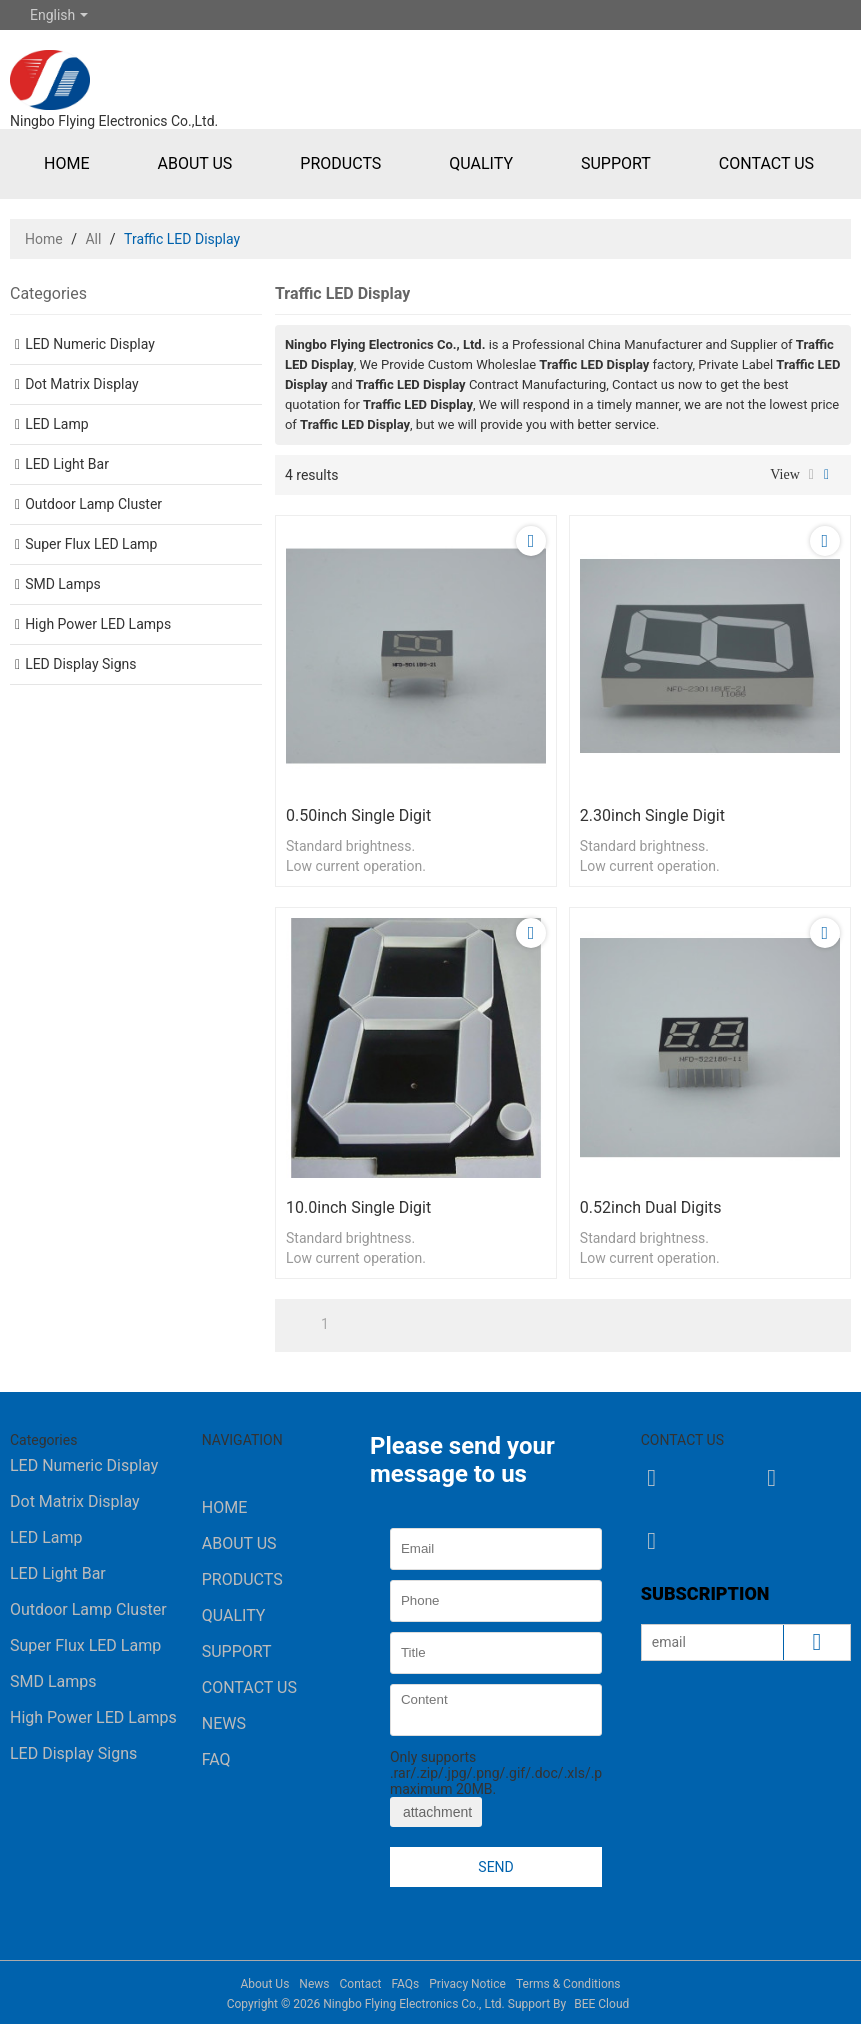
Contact (360, 1984)
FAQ (216, 1759)
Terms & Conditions (568, 1984)
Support (616, 163)
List (811, 475)
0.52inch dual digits (651, 1207)
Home (66, 163)
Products (340, 163)
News (224, 1723)
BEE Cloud (601, 2004)
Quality (481, 163)
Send (495, 1867)
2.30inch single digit (652, 815)
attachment (436, 1812)
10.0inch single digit (358, 1207)
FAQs (405, 1984)
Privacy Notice (467, 1984)
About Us (194, 163)
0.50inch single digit (358, 815)
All (93, 239)
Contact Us (766, 163)
